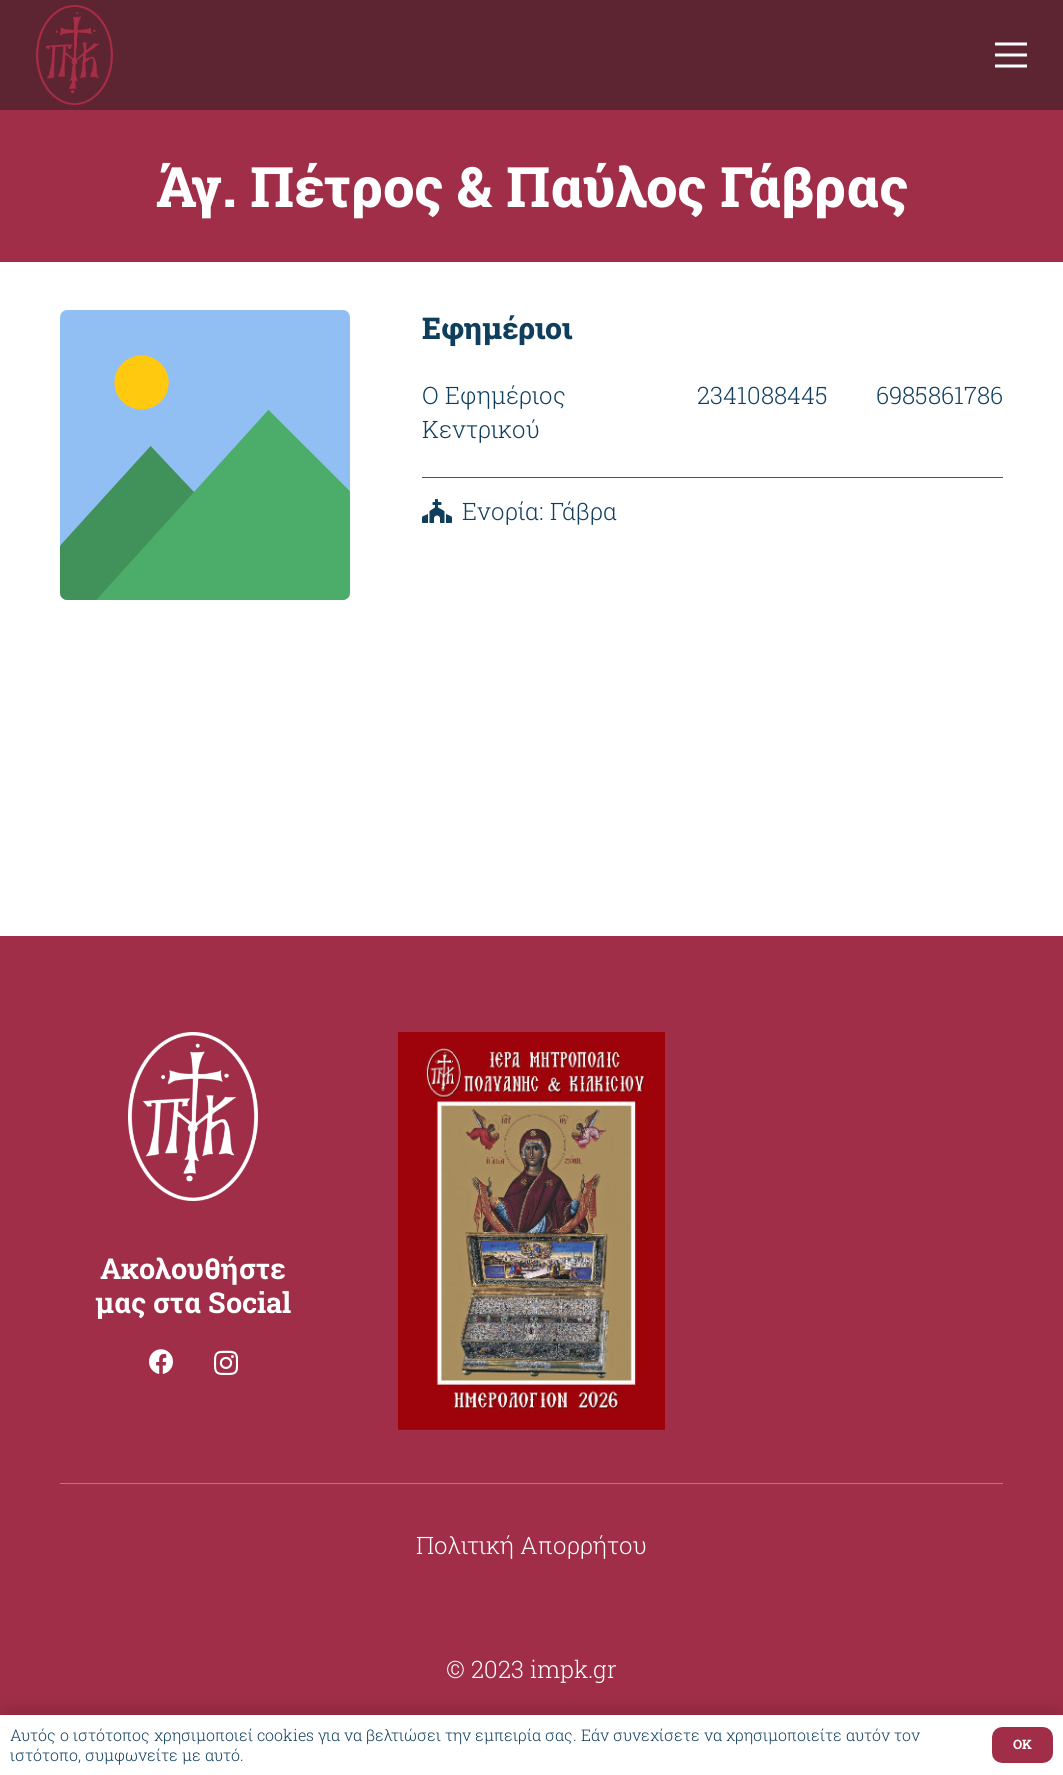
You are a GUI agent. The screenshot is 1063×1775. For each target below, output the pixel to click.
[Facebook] (161, 1361)
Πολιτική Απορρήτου (531, 1545)
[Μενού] (1011, 55)
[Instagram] (226, 1363)
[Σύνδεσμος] (74, 55)
